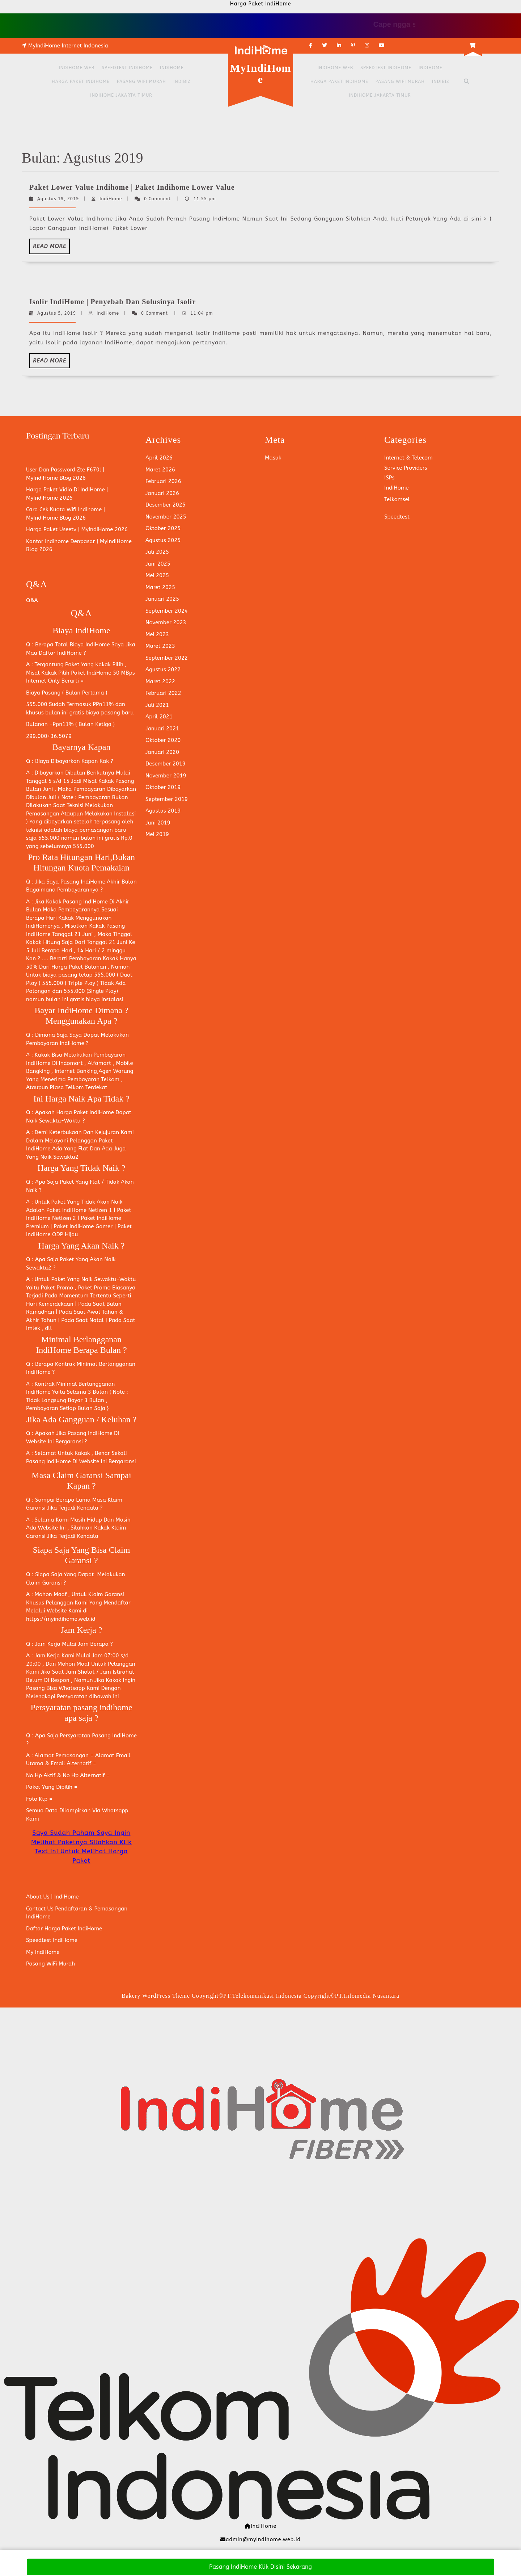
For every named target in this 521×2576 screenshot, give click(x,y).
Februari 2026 (163, 481)
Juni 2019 (157, 822)
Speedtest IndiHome (127, 67)
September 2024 (166, 611)
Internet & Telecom (408, 457)
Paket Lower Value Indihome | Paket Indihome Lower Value (132, 187)
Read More (51, 248)
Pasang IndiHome (82, 881)
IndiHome (172, 67)
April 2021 (159, 716)
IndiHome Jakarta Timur (121, 95)
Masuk (273, 457)
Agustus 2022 (163, 669)
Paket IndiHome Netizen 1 (79, 1210)
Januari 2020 (162, 752)
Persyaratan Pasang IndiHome (98, 1735)
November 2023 (165, 622)
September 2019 (166, 799)
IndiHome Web (76, 67)
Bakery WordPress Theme (156, 1996)
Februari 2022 (163, 693)
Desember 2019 (165, 763)
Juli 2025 (157, 552)
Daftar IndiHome (60, 653)
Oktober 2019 (163, 787)
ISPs (389, 477)
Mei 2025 (157, 575)
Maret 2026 (160, 469)
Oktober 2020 (163, 740)
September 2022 (166, 658)
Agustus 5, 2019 (56, 313)
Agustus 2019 (163, 810)
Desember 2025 (165, 505)
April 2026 (159, 457)
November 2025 (165, 516)
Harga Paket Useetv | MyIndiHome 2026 (77, 529)
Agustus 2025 (163, 540)
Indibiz (182, 81)
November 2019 (165, 775)
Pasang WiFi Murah (141, 81)
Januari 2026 (162, 493)
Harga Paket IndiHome (81, 81)
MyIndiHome (260, 73)
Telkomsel (397, 499)
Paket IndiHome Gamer (83, 1226)
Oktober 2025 (163, 528)
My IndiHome (42, 1952)
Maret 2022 (160, 681)
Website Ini (40, 1441)
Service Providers (405, 468)
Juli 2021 (157, 705)
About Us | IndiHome (52, 1896)
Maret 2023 (160, 646)
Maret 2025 (160, 587)
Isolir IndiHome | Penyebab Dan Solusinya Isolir (112, 302)
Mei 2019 (157, 834)
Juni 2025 (157, 564)
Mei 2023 (157, 634)
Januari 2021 (162, 728)
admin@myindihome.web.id (263, 2540)
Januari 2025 (162, 599)
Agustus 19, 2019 (58, 198)
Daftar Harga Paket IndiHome (64, 1928)
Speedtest (397, 516)
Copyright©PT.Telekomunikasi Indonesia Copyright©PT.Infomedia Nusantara (295, 1996)
